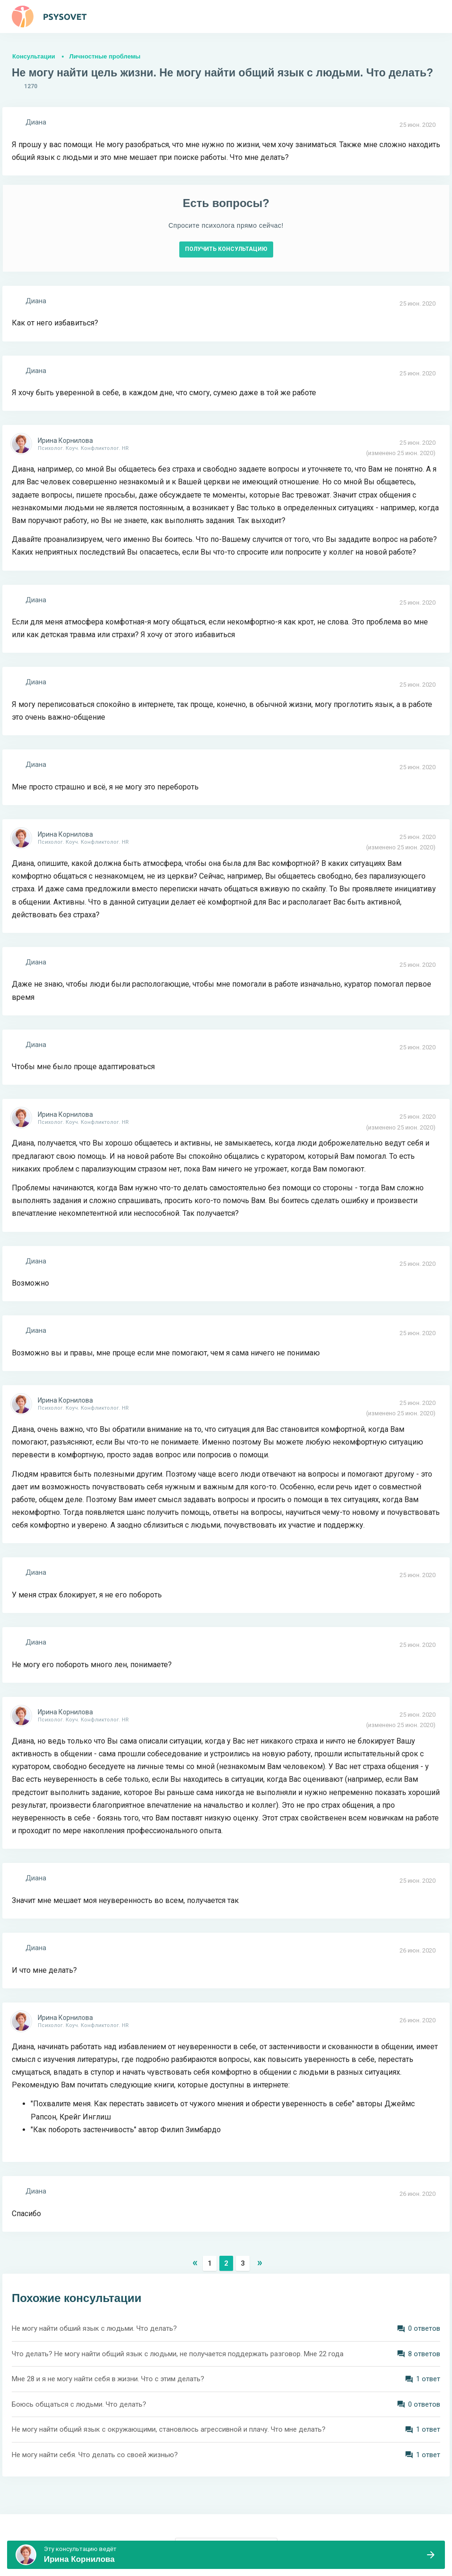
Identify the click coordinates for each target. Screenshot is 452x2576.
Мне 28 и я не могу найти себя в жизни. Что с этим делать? (108, 2379)
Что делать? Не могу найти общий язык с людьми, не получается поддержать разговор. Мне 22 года (177, 2354)
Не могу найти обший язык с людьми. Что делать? (94, 2328)
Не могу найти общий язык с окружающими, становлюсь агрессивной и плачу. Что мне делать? (169, 2429)
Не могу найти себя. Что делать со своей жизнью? (95, 2455)
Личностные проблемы (105, 56)
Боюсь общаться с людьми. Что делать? (79, 2404)
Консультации (33, 56)
